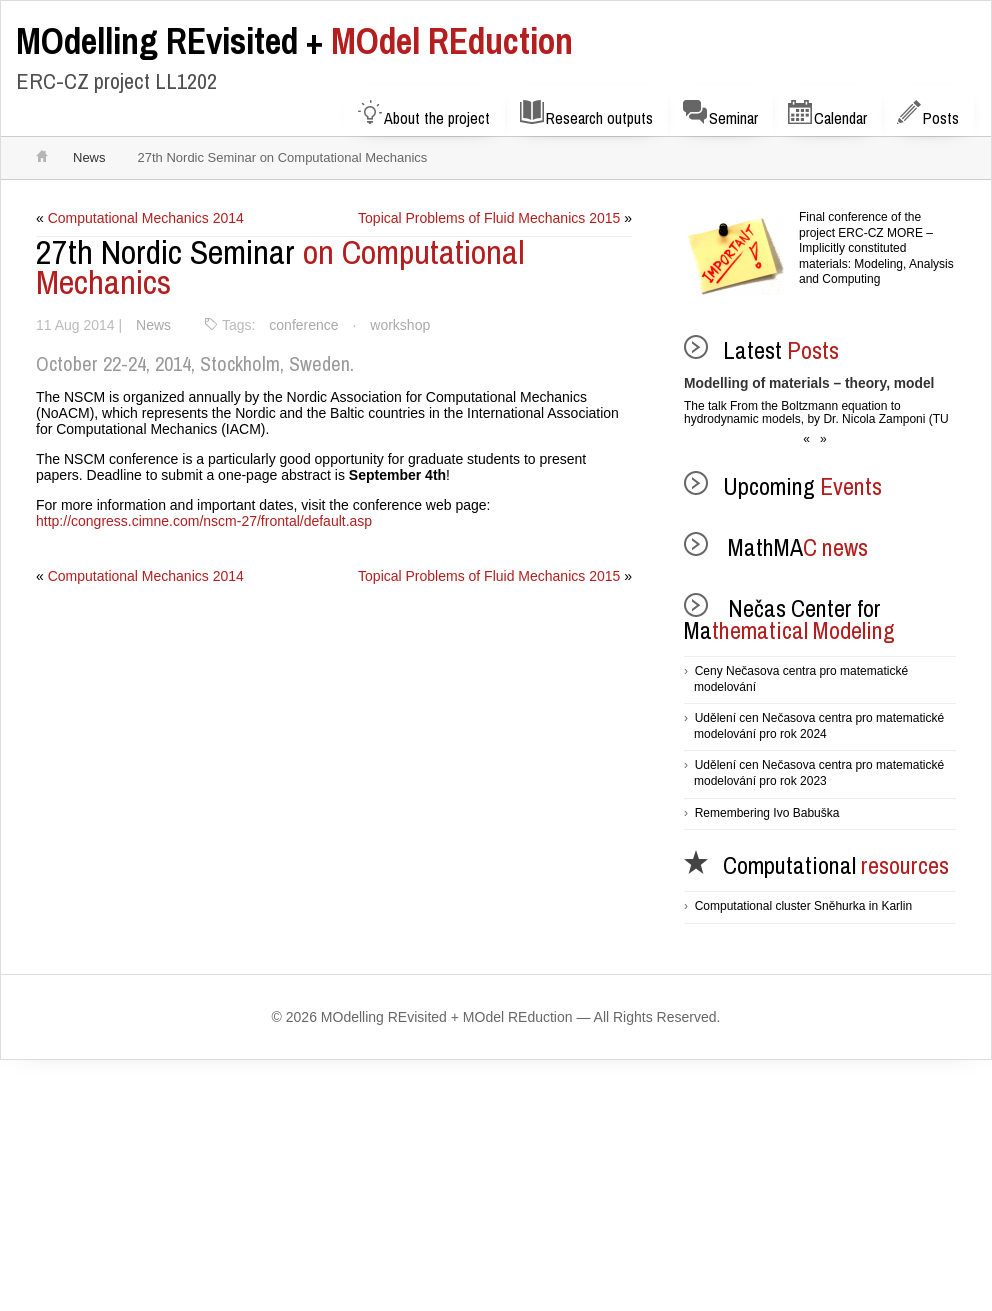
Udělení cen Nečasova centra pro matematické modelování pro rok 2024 (819, 726)
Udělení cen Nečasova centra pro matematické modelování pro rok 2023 (819, 773)
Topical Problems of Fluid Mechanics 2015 (488, 218)
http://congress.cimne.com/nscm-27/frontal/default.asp (205, 521)
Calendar (827, 114)
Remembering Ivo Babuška (767, 813)
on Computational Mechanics (280, 267)
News (89, 157)
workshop (404, 325)
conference (306, 325)
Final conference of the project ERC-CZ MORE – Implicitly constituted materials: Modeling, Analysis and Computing (876, 248)
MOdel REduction (294, 41)
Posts (928, 114)
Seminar (720, 114)
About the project (424, 114)
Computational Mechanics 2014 (146, 218)
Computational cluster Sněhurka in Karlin (803, 906)
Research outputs (586, 114)
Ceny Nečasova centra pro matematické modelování (801, 679)
